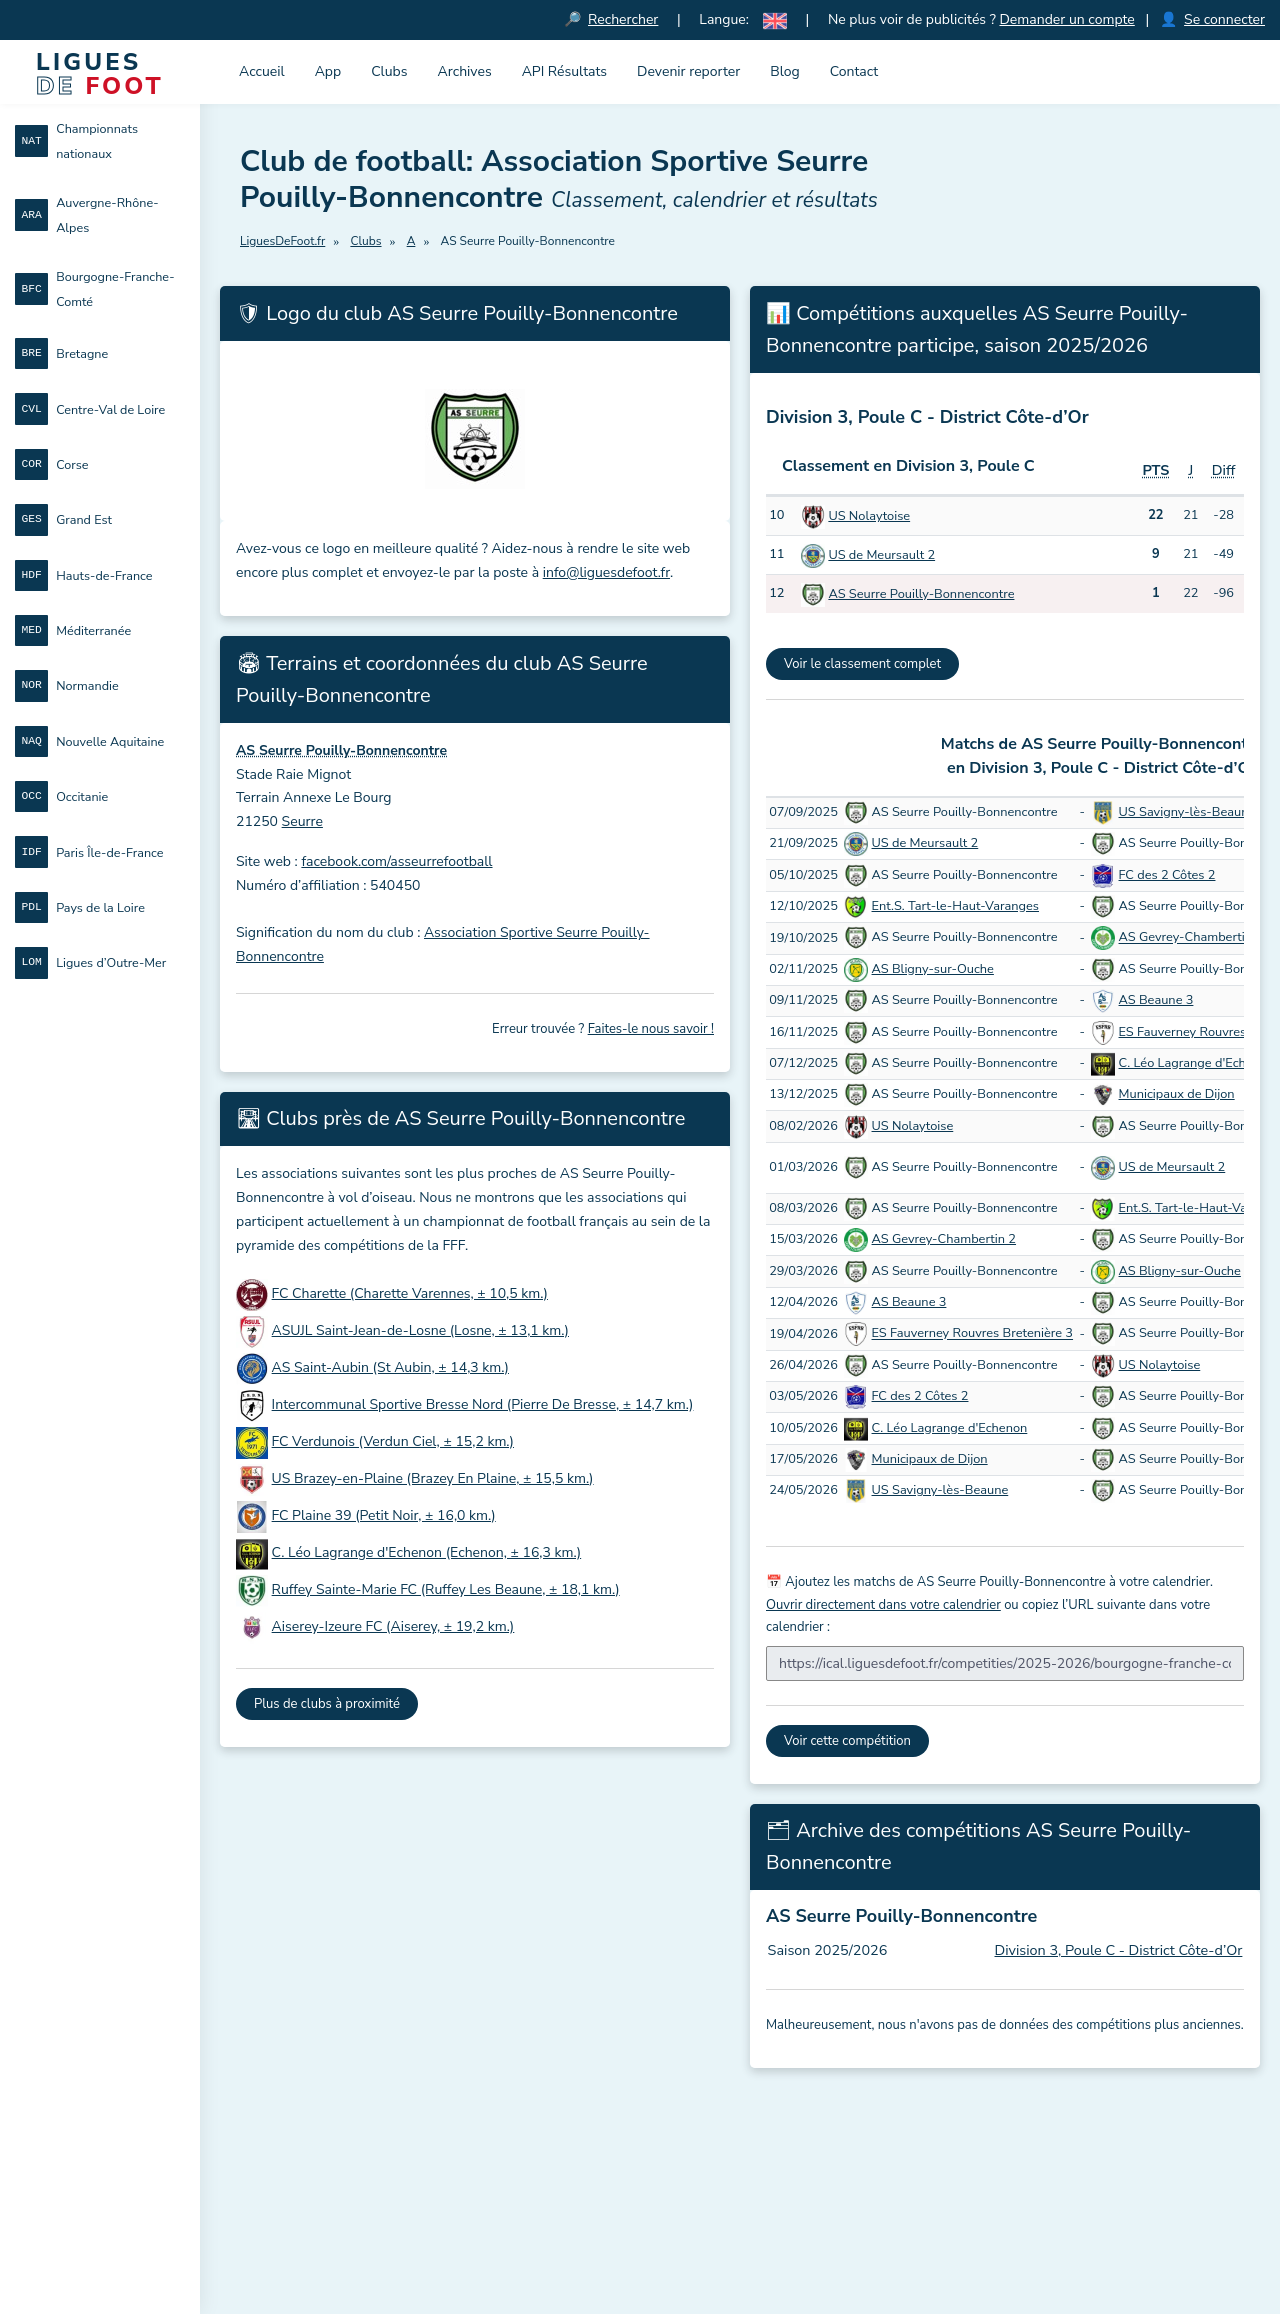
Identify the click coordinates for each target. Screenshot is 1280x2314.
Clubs (389, 71)
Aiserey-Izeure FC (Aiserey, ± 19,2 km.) (393, 1626)
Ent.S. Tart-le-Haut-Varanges (955, 906)
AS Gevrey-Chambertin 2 (1191, 938)
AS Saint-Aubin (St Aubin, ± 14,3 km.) (390, 1367)
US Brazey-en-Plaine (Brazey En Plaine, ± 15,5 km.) (433, 1478)
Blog (785, 71)
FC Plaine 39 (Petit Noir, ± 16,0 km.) (384, 1515)
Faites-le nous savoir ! (651, 1029)
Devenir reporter (688, 71)
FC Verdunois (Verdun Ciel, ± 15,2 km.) (393, 1441)
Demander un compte (1066, 19)
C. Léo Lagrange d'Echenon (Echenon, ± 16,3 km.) (427, 1552)
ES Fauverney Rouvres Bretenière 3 (973, 1334)
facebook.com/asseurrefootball (396, 861)
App (328, 71)
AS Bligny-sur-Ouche (933, 969)
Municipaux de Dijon (1177, 1094)
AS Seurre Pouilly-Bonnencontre (921, 594)
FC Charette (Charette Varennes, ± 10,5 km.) (410, 1293)
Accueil (262, 71)
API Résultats (564, 71)
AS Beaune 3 (1156, 1000)
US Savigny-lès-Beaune (1187, 812)
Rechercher (623, 19)
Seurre (302, 821)
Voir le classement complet (862, 664)
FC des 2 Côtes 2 (1167, 875)
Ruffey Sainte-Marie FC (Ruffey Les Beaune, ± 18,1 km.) (446, 1589)
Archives (465, 71)
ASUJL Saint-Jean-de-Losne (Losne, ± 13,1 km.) (420, 1330)
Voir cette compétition (847, 1741)
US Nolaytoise (869, 516)
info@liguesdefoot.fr (606, 572)
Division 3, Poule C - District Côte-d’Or (1119, 1950)
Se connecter (1224, 19)
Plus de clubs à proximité (327, 1704)
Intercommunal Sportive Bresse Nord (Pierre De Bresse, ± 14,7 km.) (483, 1404)
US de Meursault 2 (881, 555)
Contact (854, 71)
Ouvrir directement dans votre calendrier (883, 1605)
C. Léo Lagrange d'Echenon (1197, 1063)
